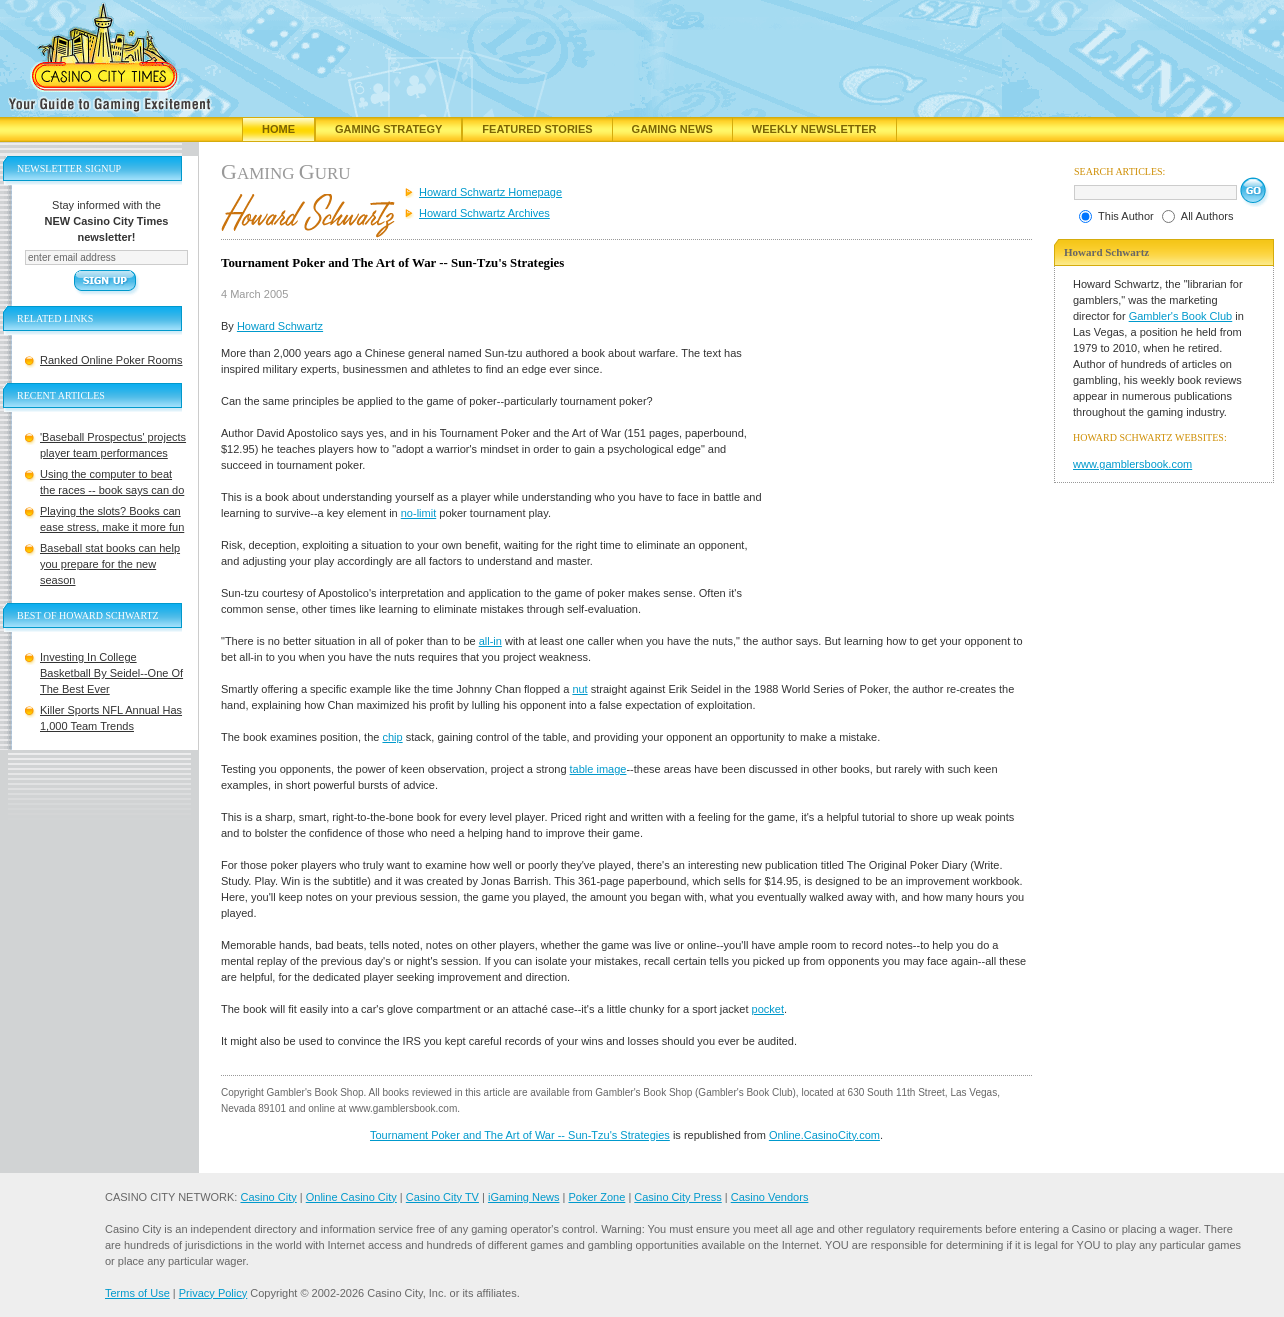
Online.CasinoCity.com (824, 1135)
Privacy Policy (213, 1293)
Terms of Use (137, 1293)
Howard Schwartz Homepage (490, 192)
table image (598, 769)
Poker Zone (596, 1197)
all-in (490, 641)
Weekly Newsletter (814, 129)
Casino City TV (442, 1197)
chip (392, 737)
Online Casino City (351, 1197)
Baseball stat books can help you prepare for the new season (110, 564)
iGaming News (524, 1197)
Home (278, 129)
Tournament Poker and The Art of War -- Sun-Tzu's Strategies (520, 1135)
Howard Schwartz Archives (484, 213)
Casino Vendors (770, 1197)
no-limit (418, 513)
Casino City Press (677, 1197)
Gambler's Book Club (1181, 316)
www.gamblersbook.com (1132, 464)
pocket (768, 1009)
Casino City (268, 1197)
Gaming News (672, 129)
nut (579, 689)
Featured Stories (537, 129)
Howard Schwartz (280, 326)
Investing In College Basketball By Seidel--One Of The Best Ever (111, 673)
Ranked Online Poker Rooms (111, 360)
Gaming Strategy (388, 129)
